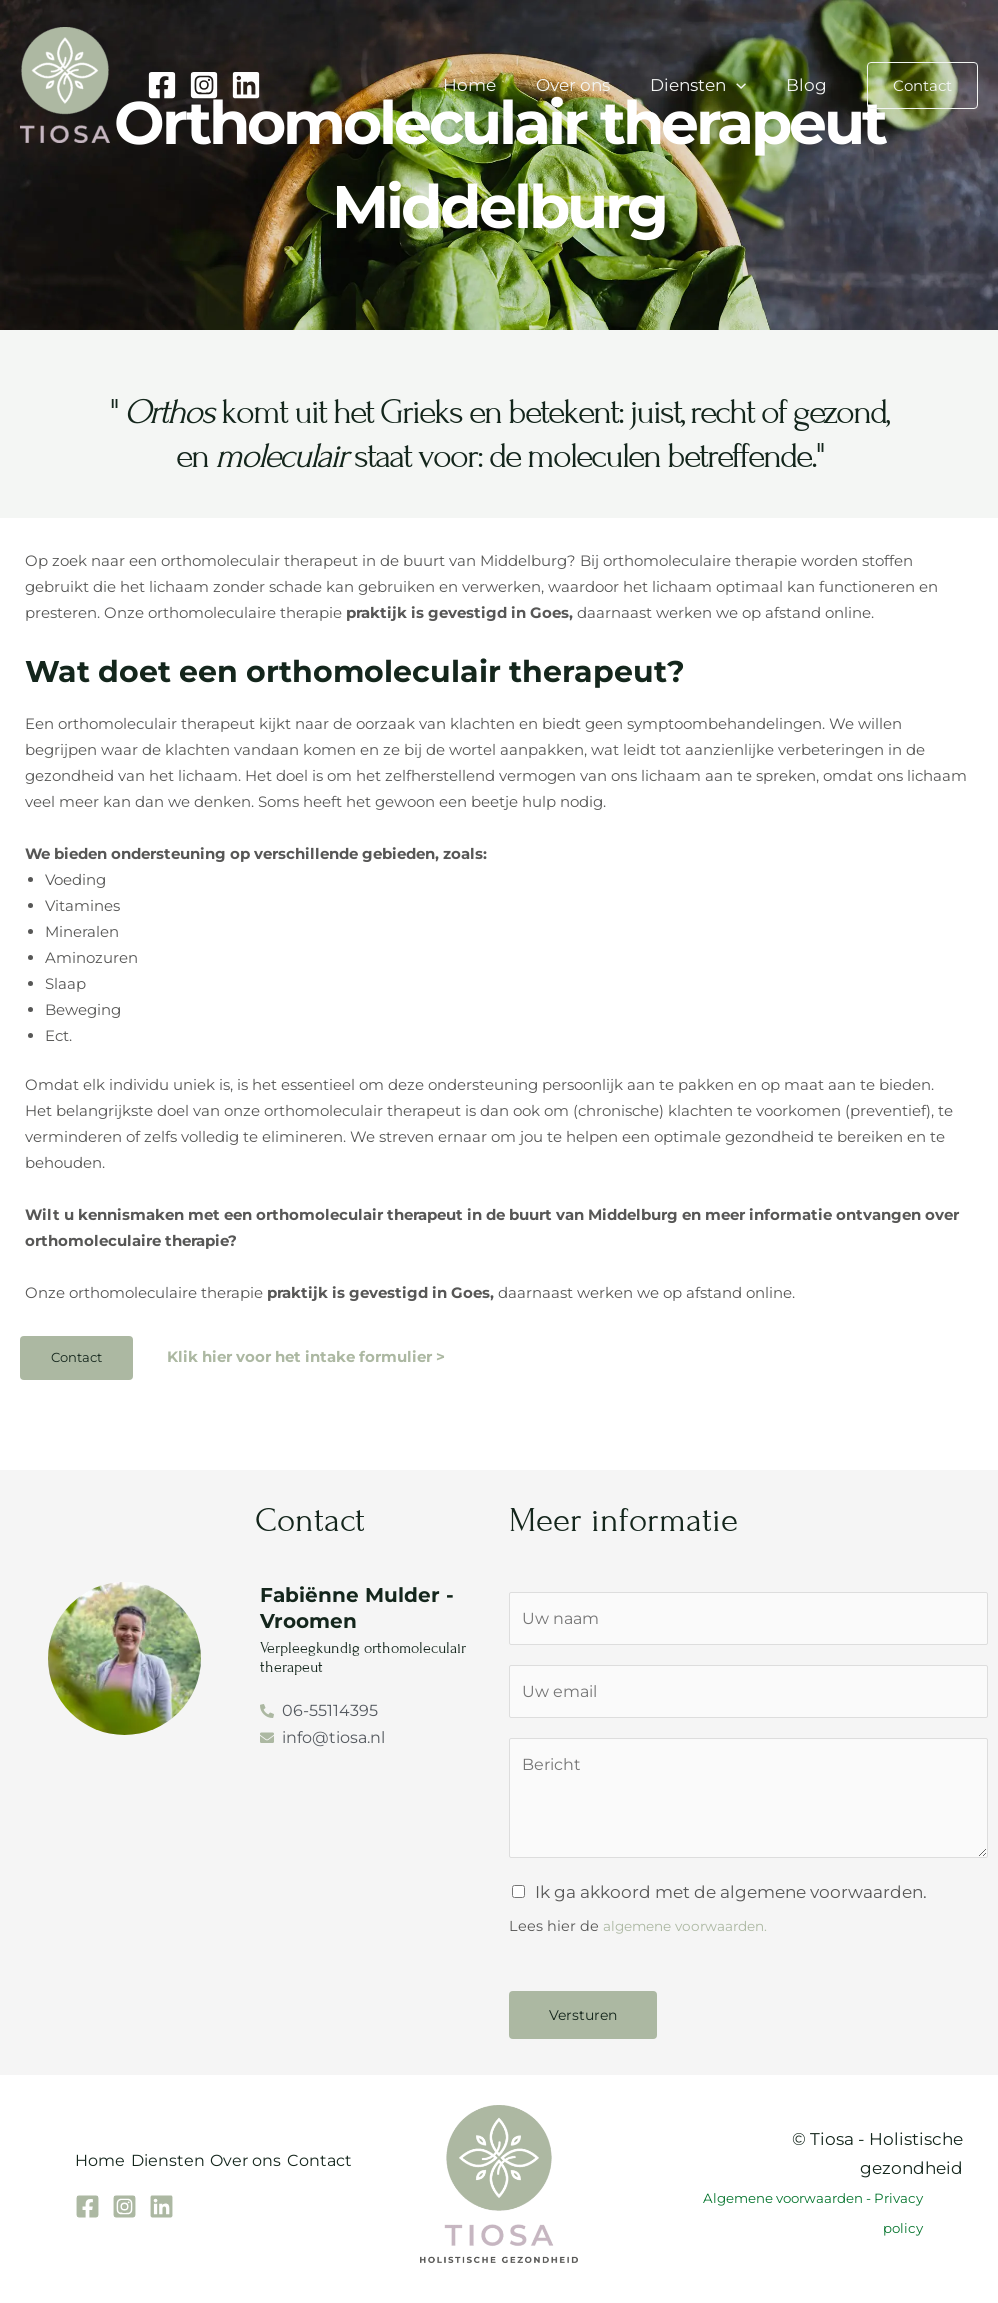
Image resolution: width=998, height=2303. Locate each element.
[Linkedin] (246, 85)
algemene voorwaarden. (693, 1936)
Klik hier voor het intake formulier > (306, 1358)
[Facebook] (162, 85)
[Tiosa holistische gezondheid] (65, 83)
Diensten (707, 85)
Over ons (588, 85)
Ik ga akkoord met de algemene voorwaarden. (731, 1902)
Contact (363, 2174)
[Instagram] (204, 85)
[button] (745, 85)
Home (490, 85)
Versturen (583, 2025)
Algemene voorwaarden (783, 2208)
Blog (809, 85)
